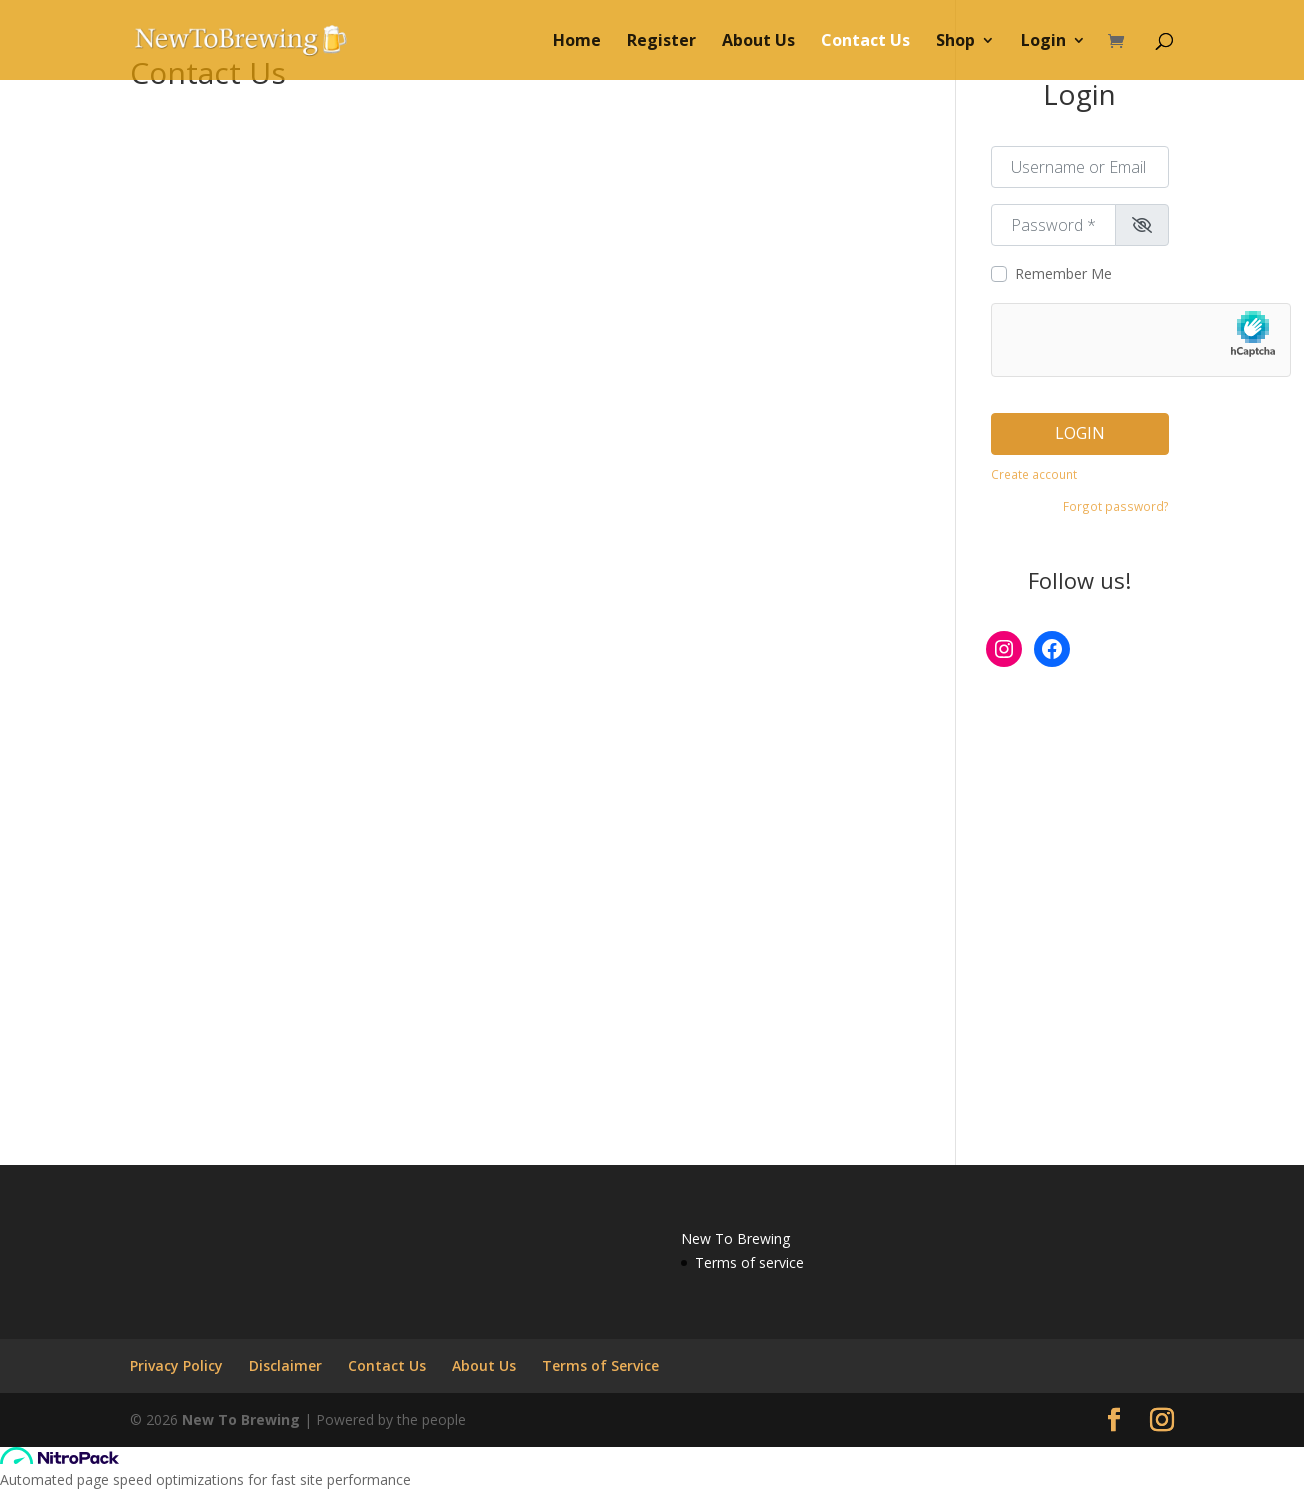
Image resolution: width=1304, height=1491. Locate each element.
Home (577, 42)
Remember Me (1063, 273)
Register (661, 42)
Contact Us (865, 42)
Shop (955, 42)
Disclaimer (285, 1365)
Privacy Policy (176, 1365)
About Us (758, 42)
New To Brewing (241, 1419)
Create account (1034, 474)
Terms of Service (600, 1365)
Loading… (450, 626)
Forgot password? (1116, 506)
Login (1043, 42)
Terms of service (749, 1262)
